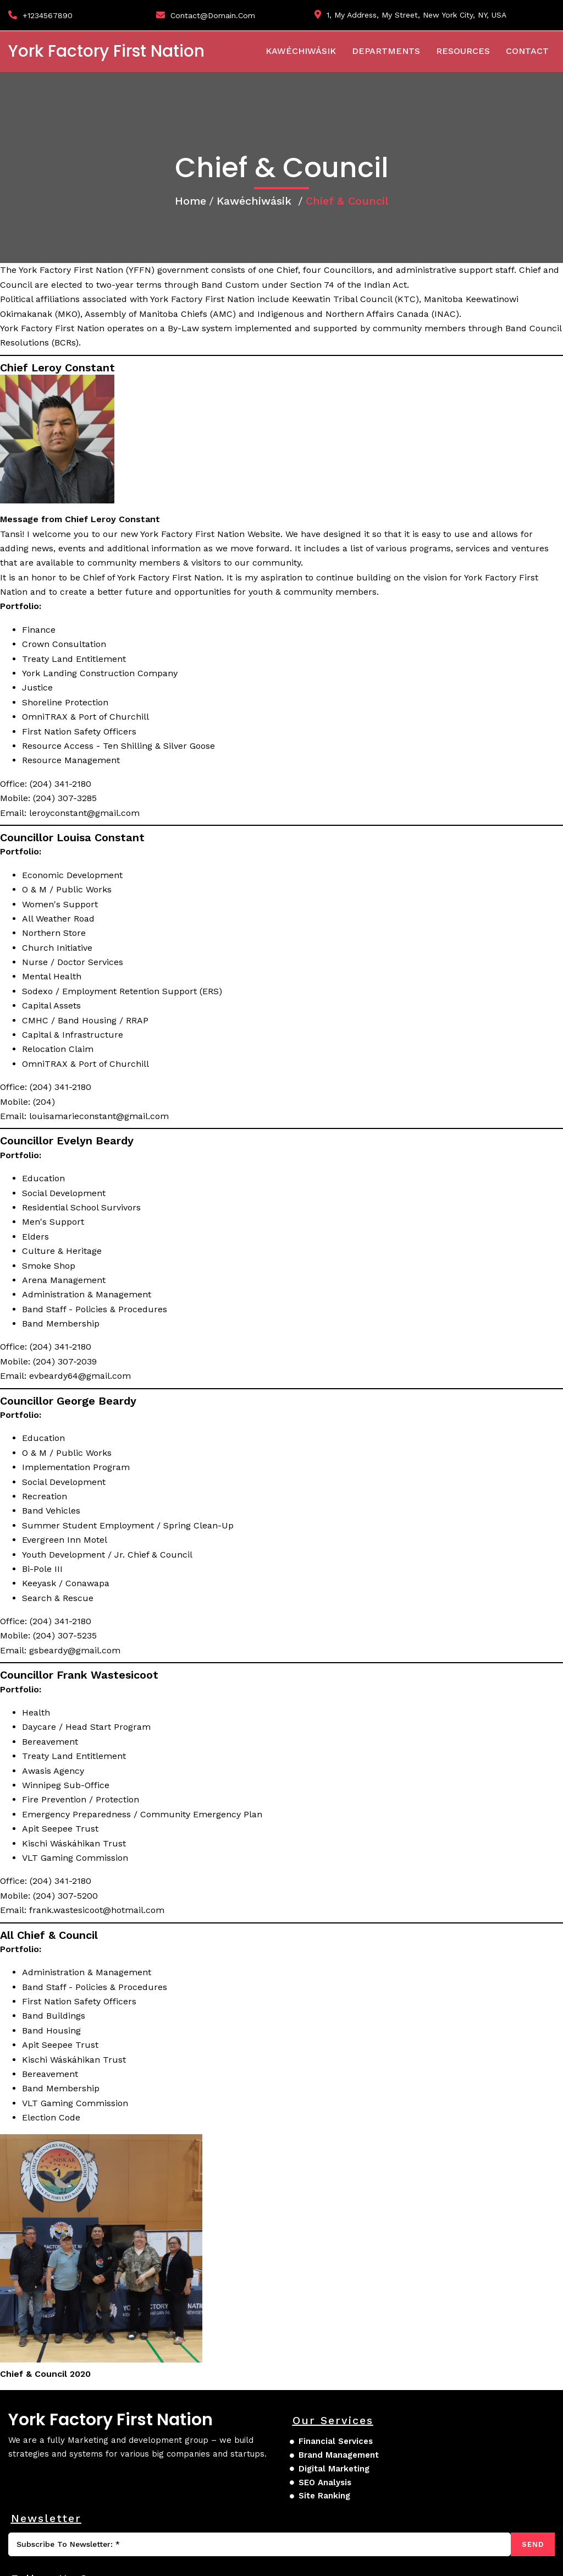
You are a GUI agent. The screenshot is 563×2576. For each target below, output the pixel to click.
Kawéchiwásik (254, 217)
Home (190, 217)
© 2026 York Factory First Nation (80, 2560)
